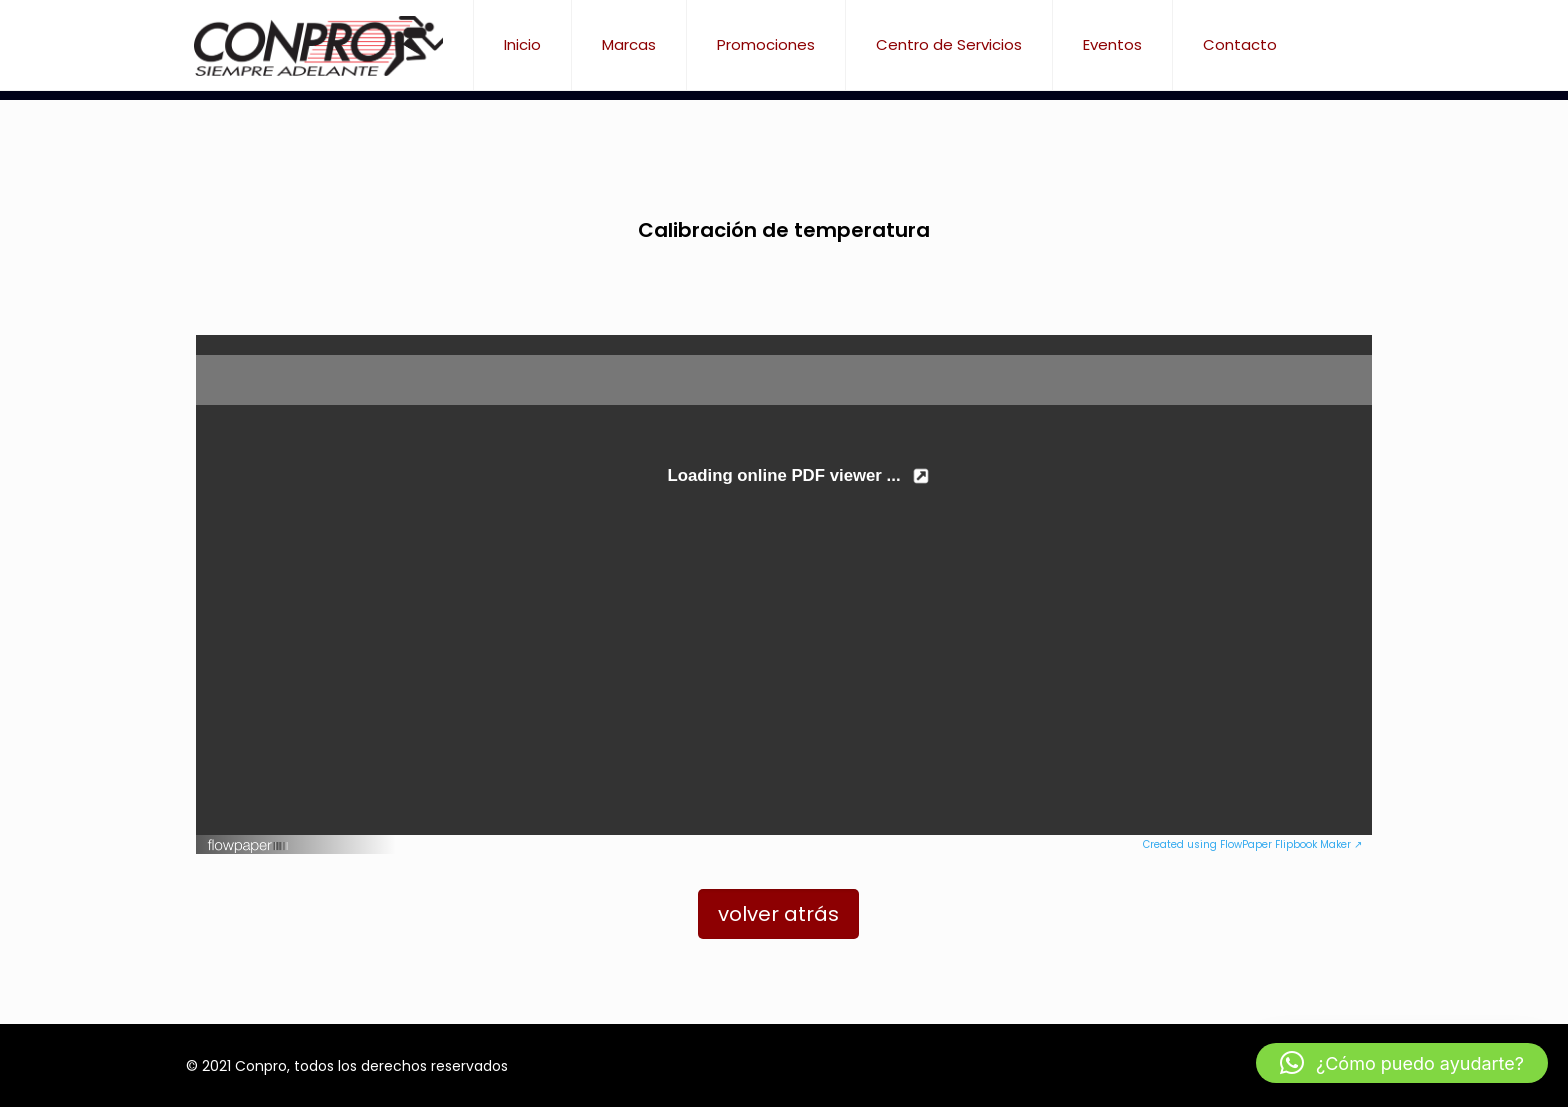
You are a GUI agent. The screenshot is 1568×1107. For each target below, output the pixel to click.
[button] (1402, 1063)
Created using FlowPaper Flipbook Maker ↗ (1252, 844)
